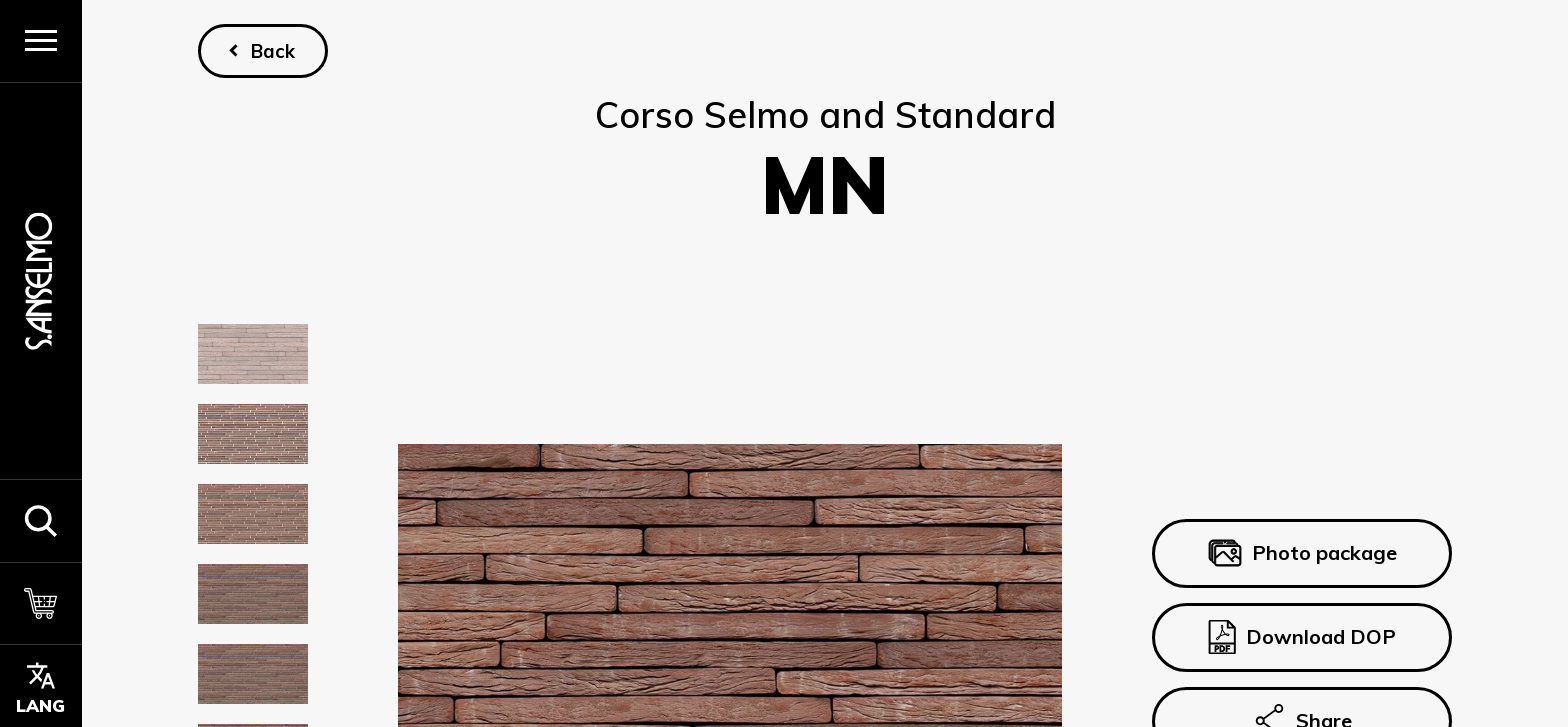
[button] (41, 520)
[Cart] (41, 603)
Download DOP (1302, 637)
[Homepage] (41, 280)
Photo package (1301, 554)
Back (273, 51)
